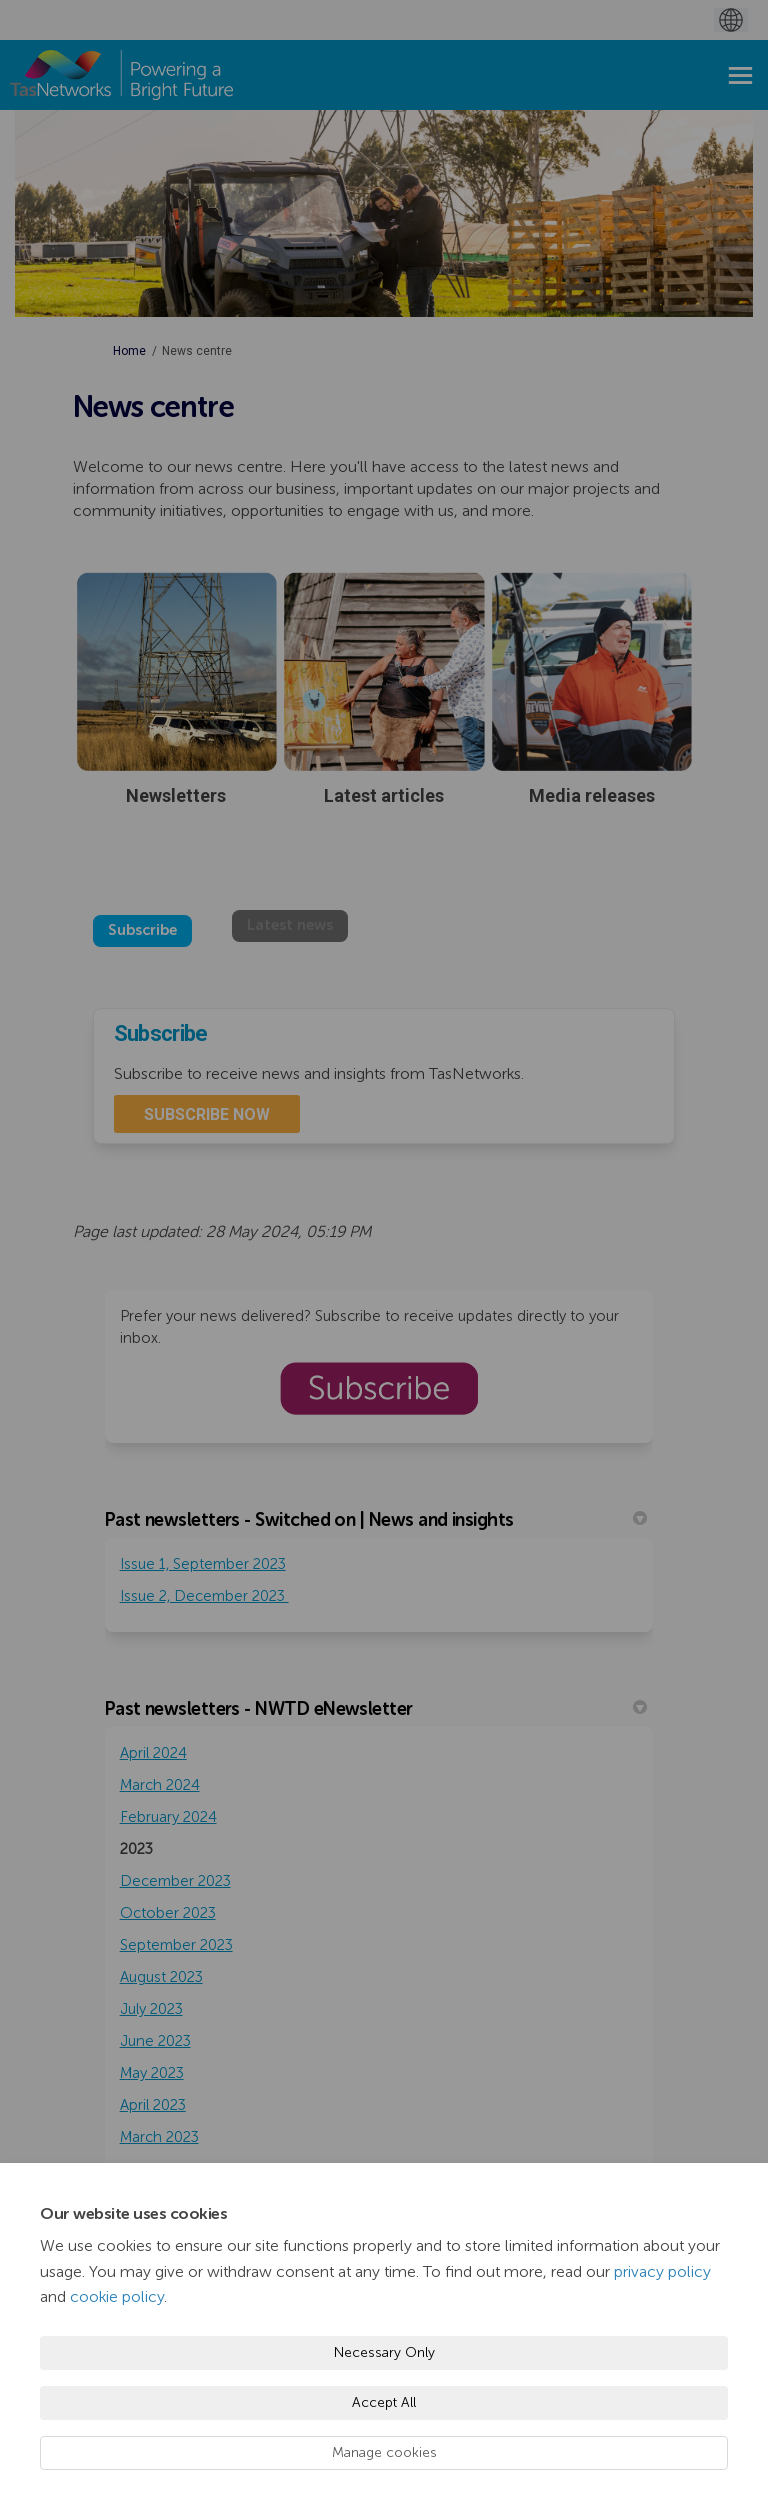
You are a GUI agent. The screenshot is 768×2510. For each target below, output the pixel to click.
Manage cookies (384, 2452)
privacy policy (662, 2271)
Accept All (384, 2402)
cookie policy (117, 2296)
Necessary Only (384, 2352)
